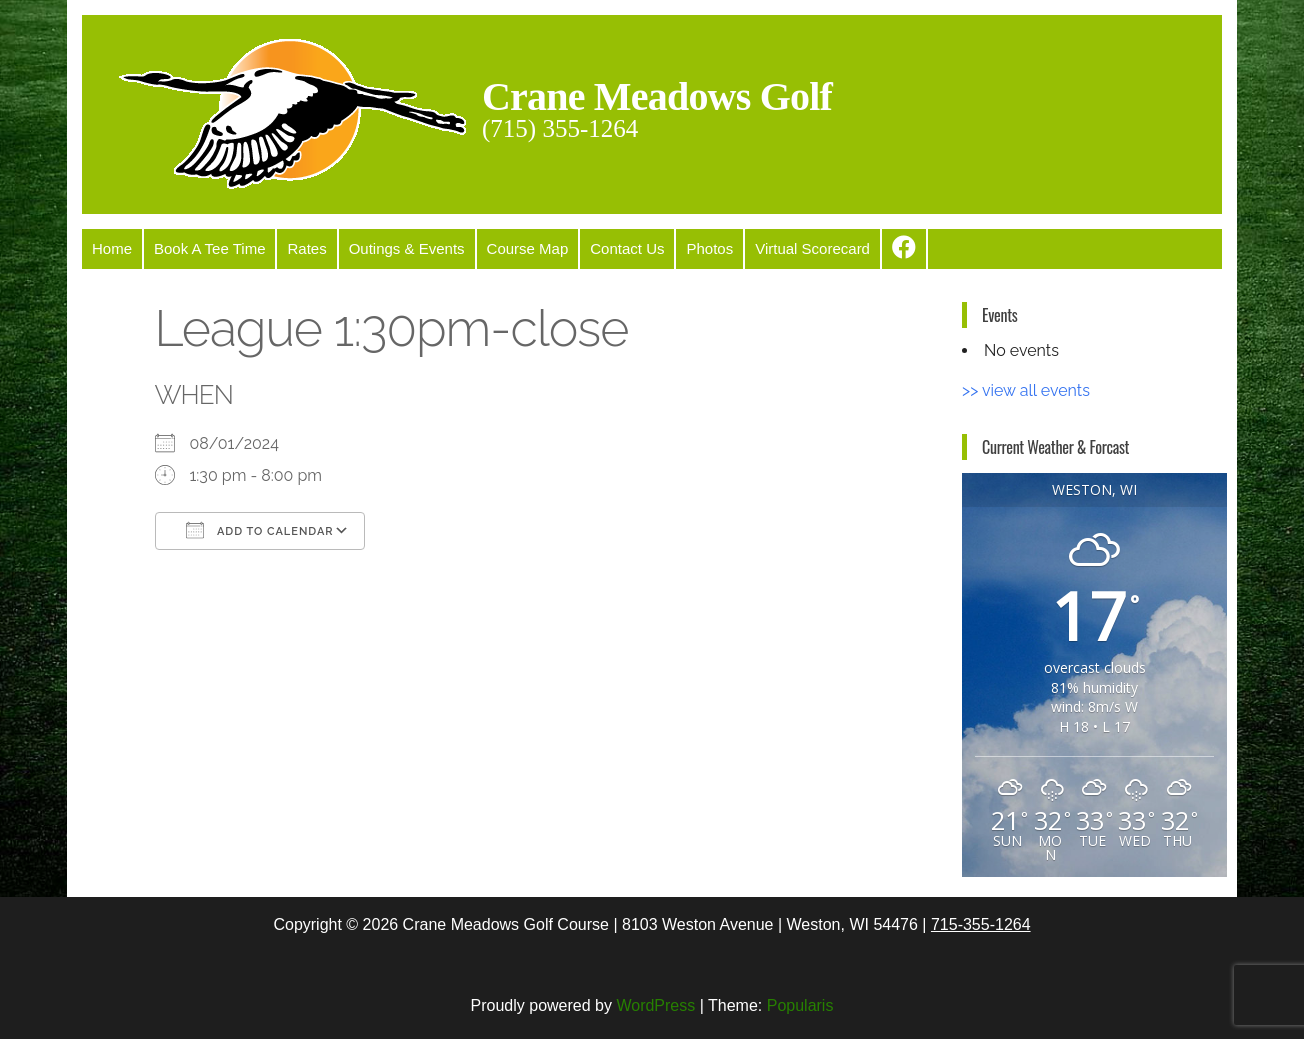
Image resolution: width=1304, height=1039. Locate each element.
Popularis (800, 1005)
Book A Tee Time (209, 248)
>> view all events (1026, 390)
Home (112, 248)
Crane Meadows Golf (657, 96)
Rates (306, 248)
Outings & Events (407, 248)
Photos (709, 248)
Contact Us (627, 248)
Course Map (528, 248)
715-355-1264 (981, 924)
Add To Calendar (260, 530)
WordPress (655, 1005)
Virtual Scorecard (812, 248)
